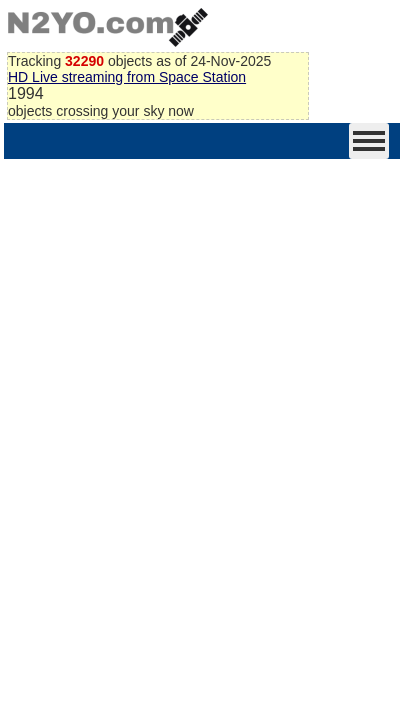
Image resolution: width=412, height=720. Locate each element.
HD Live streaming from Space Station (127, 77)
